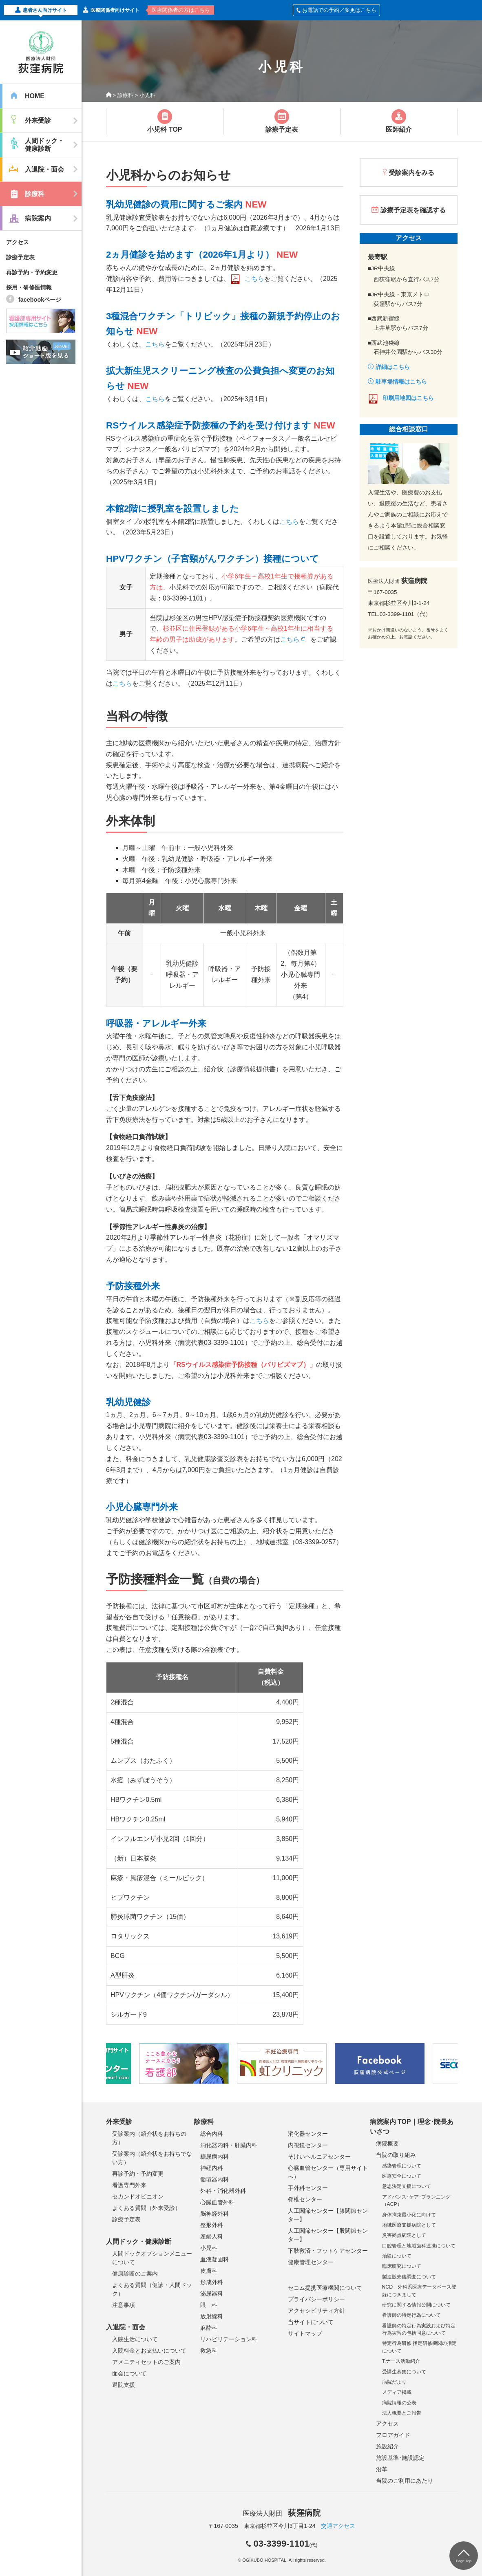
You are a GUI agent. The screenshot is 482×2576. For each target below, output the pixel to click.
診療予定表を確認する (413, 210)
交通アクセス (338, 2526)
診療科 (125, 95)
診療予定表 (20, 257)
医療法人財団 (282, 2513)
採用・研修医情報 (29, 287)
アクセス (17, 242)
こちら (254, 278)
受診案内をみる (411, 172)
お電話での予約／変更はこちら (336, 10)
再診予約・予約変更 (31, 272)
